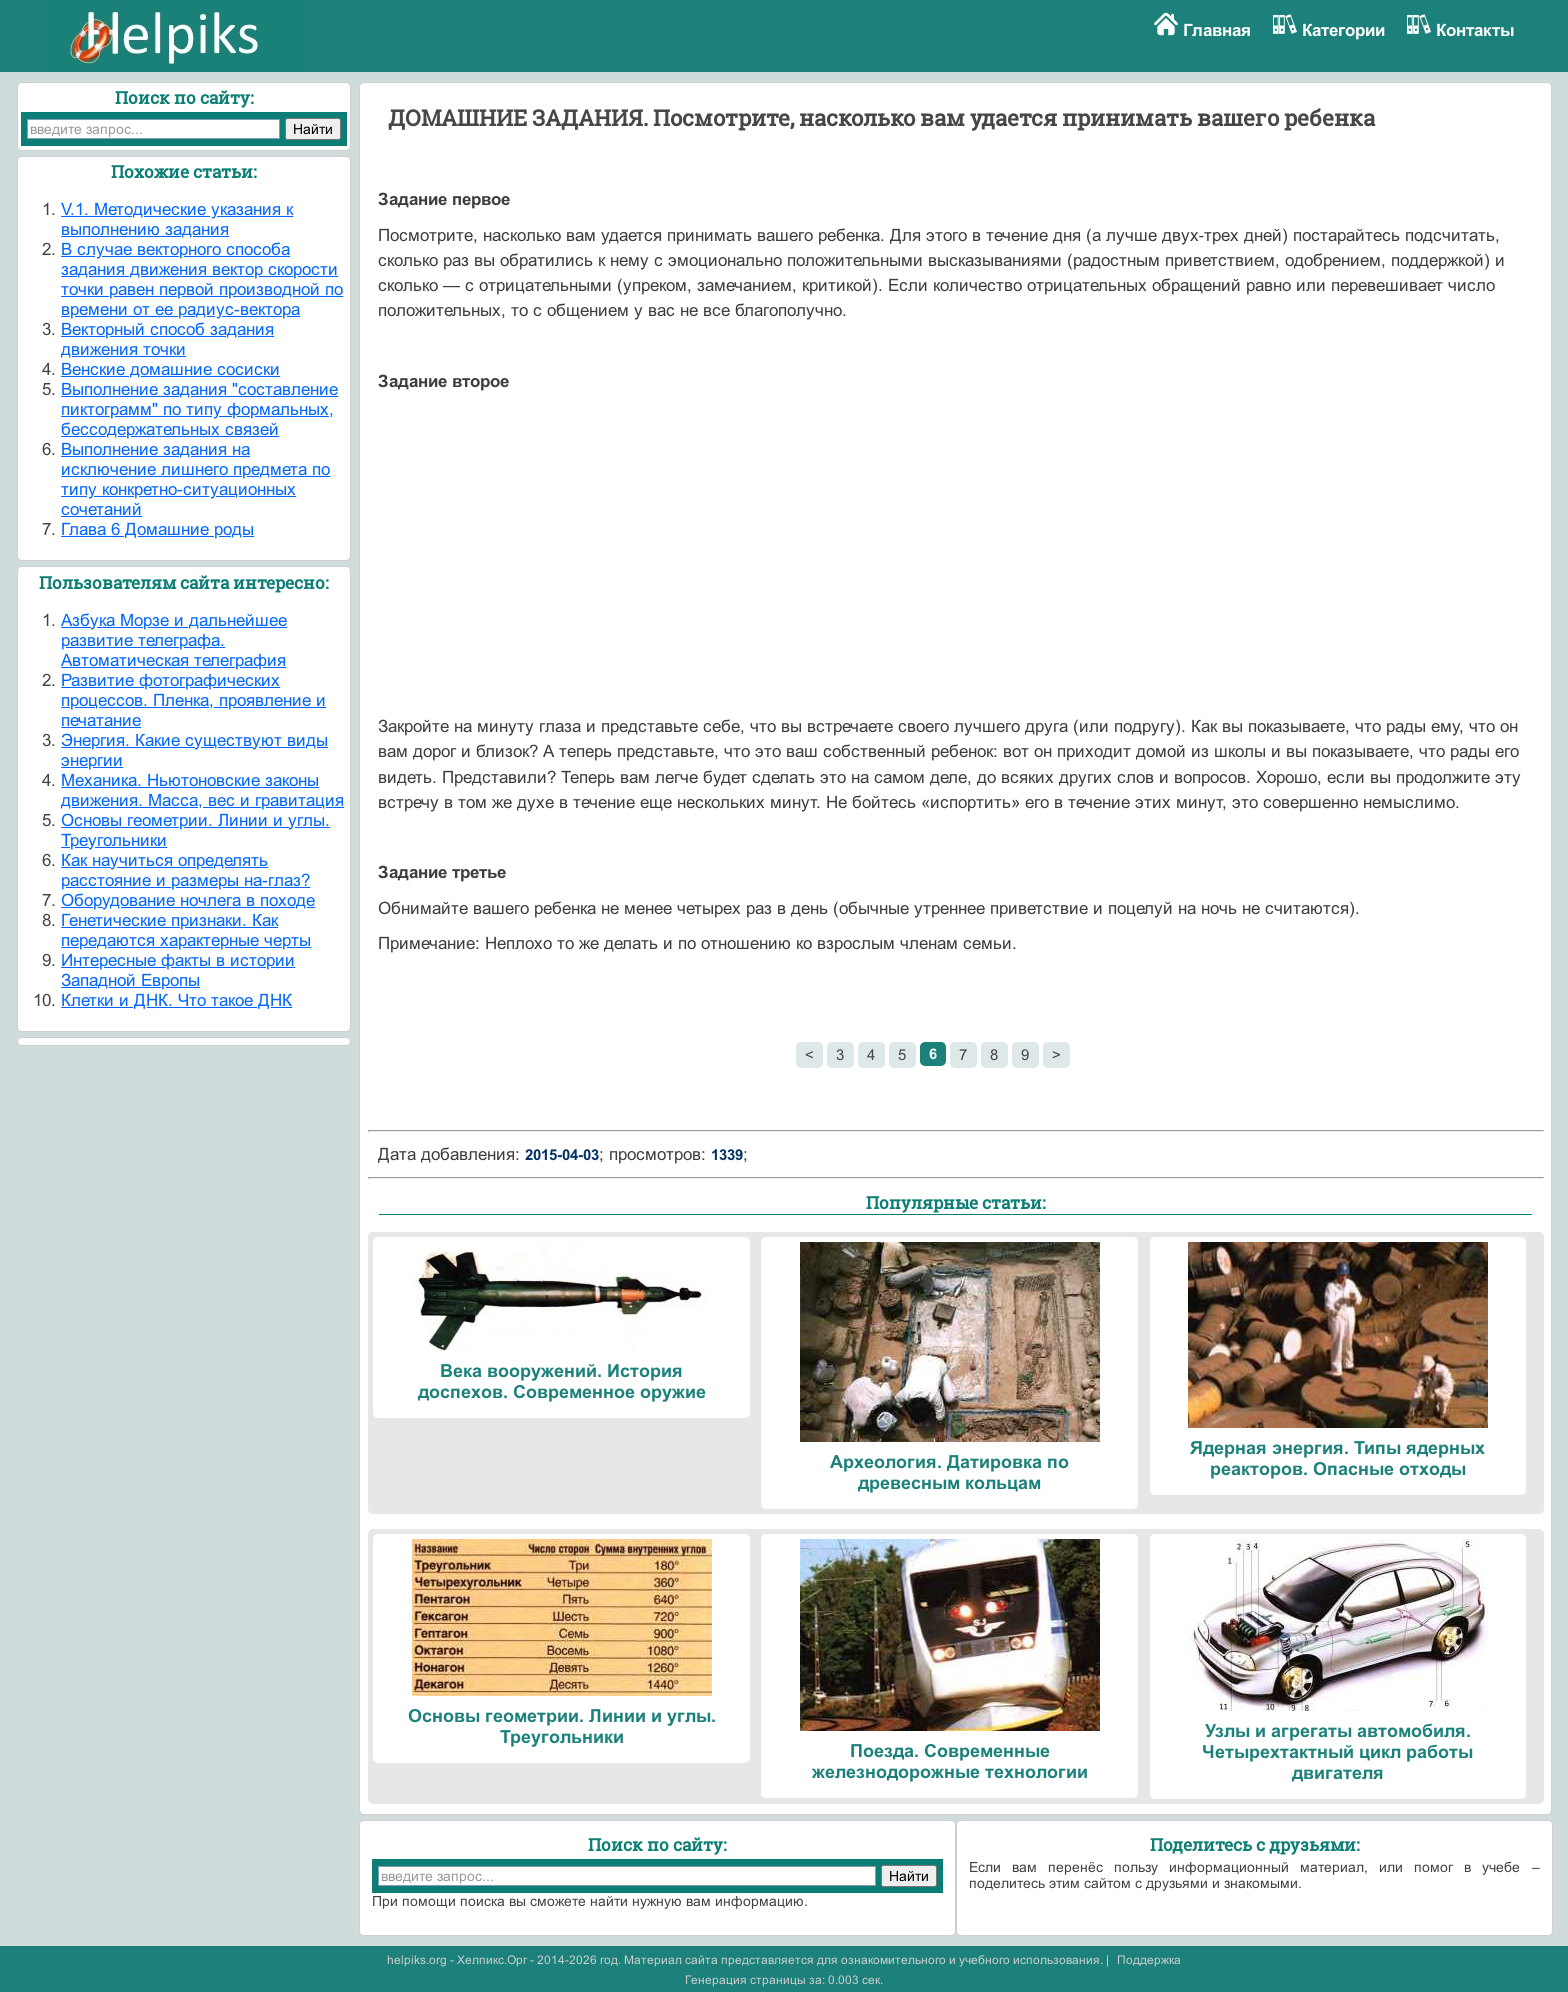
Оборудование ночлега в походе (188, 900)
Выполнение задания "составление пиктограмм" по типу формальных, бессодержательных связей (199, 409)
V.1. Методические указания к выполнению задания (177, 219)
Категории (1343, 30)
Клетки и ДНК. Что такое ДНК (176, 1000)
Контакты (1475, 30)
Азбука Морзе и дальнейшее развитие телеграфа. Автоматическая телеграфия (174, 640)
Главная (1217, 30)
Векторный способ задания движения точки (167, 339)
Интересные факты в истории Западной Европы (178, 970)
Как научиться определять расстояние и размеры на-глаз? (185, 870)
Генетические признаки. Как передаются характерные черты (186, 930)
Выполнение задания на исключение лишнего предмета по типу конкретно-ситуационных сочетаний (195, 479)
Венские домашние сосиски (170, 369)
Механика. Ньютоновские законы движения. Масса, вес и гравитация (202, 790)
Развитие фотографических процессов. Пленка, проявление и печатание (193, 700)
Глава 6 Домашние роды (157, 529)
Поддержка (1149, 1960)
